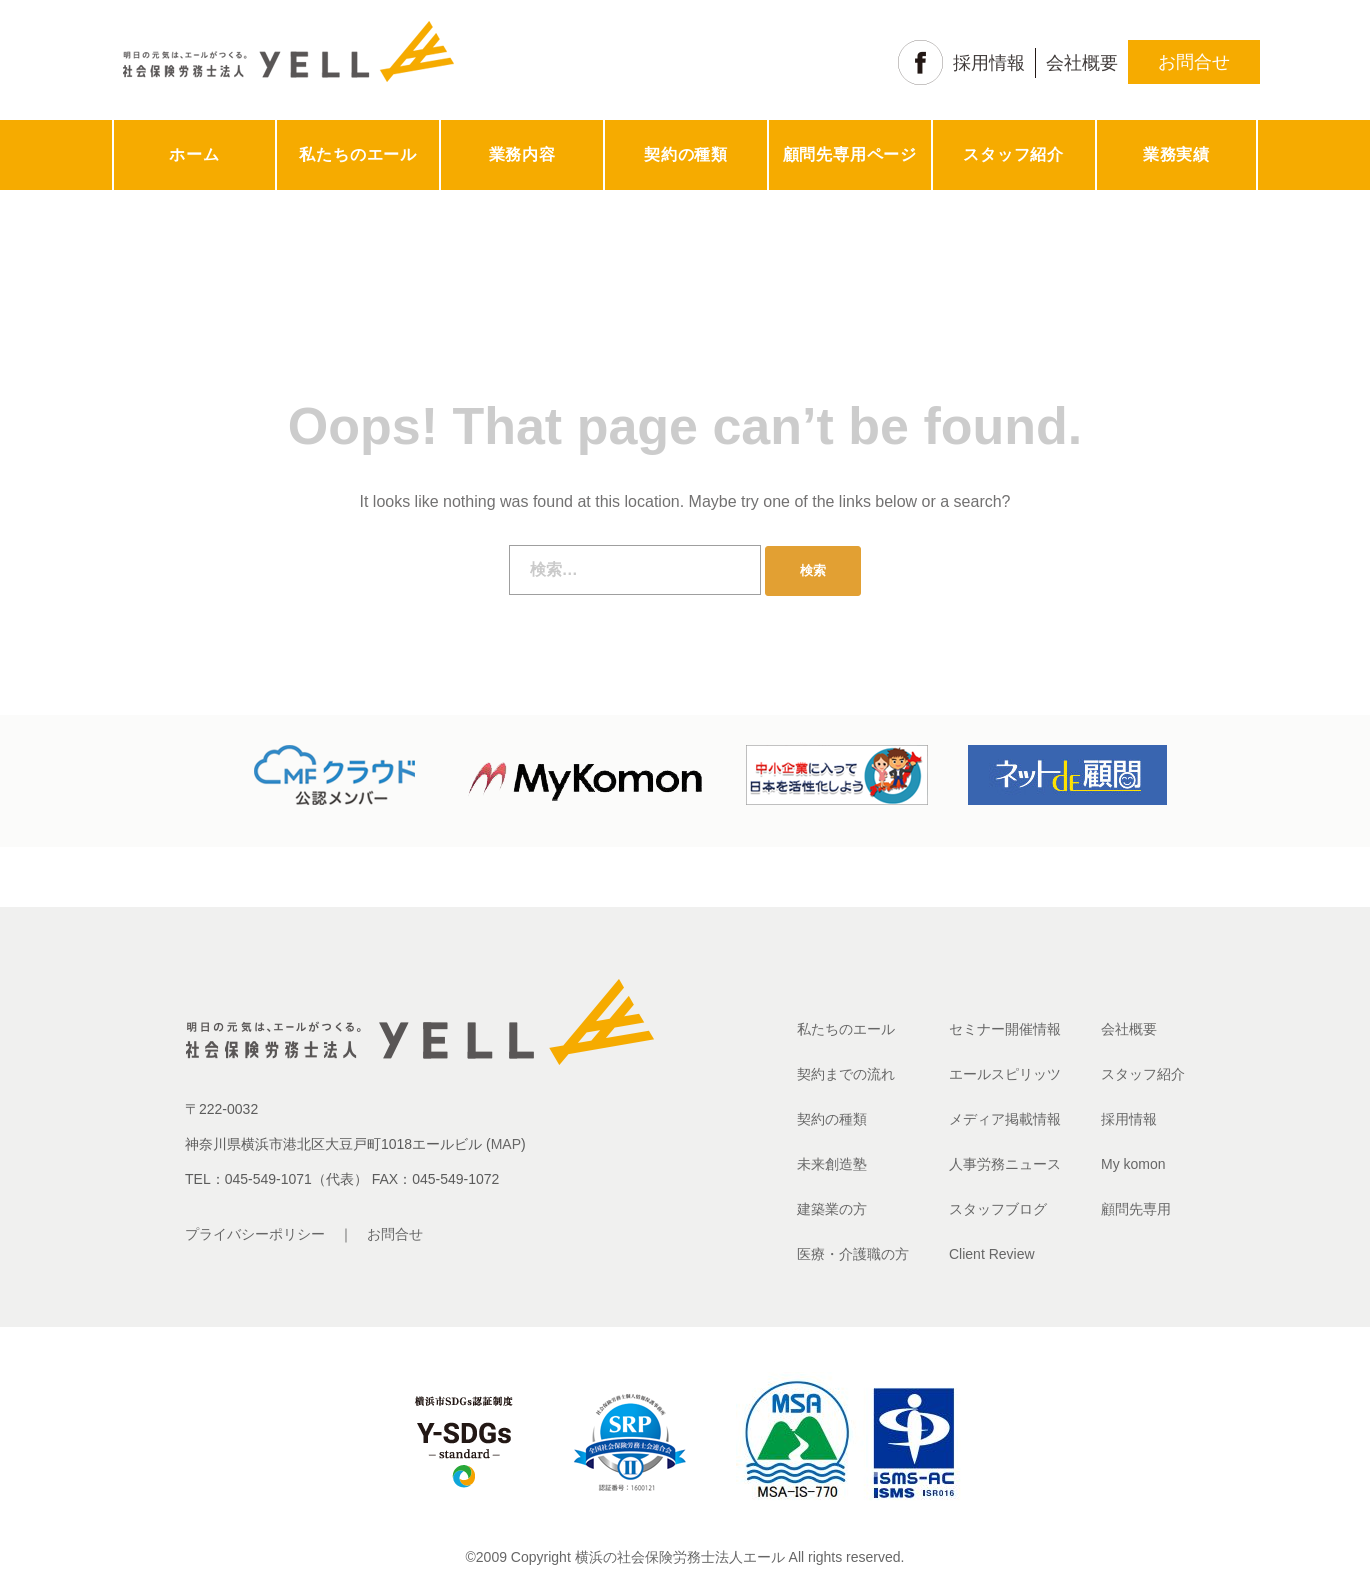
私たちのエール (358, 154)
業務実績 (1176, 154)
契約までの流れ (846, 1074)
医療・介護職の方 (853, 1254)
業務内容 (522, 154)
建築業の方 (832, 1209)
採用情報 (989, 63)
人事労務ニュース (1005, 1164)
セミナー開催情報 (1005, 1029)
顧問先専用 (1136, 1209)
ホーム (194, 154)
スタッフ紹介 (1013, 154)
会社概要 (1082, 63)
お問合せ (1194, 62)
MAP (506, 1144)
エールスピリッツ (1005, 1074)
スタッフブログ (998, 1209)
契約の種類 (686, 154)
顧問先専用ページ (850, 154)
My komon (1133, 1164)
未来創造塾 (832, 1164)
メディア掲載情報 (1005, 1119)
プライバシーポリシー (255, 1234)
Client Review (992, 1254)
